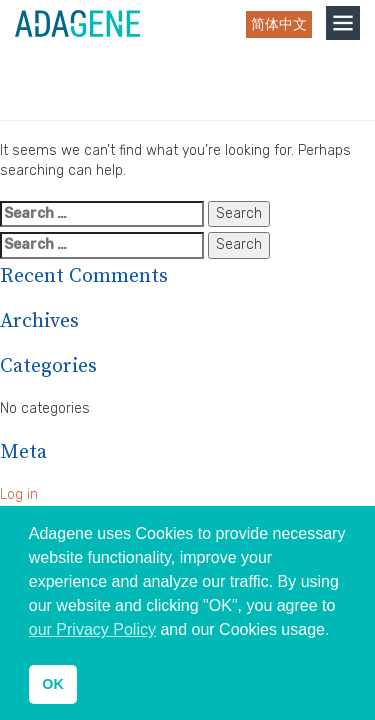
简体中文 (279, 24)
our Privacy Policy (92, 629)
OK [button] (53, 684)
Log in (19, 494)
